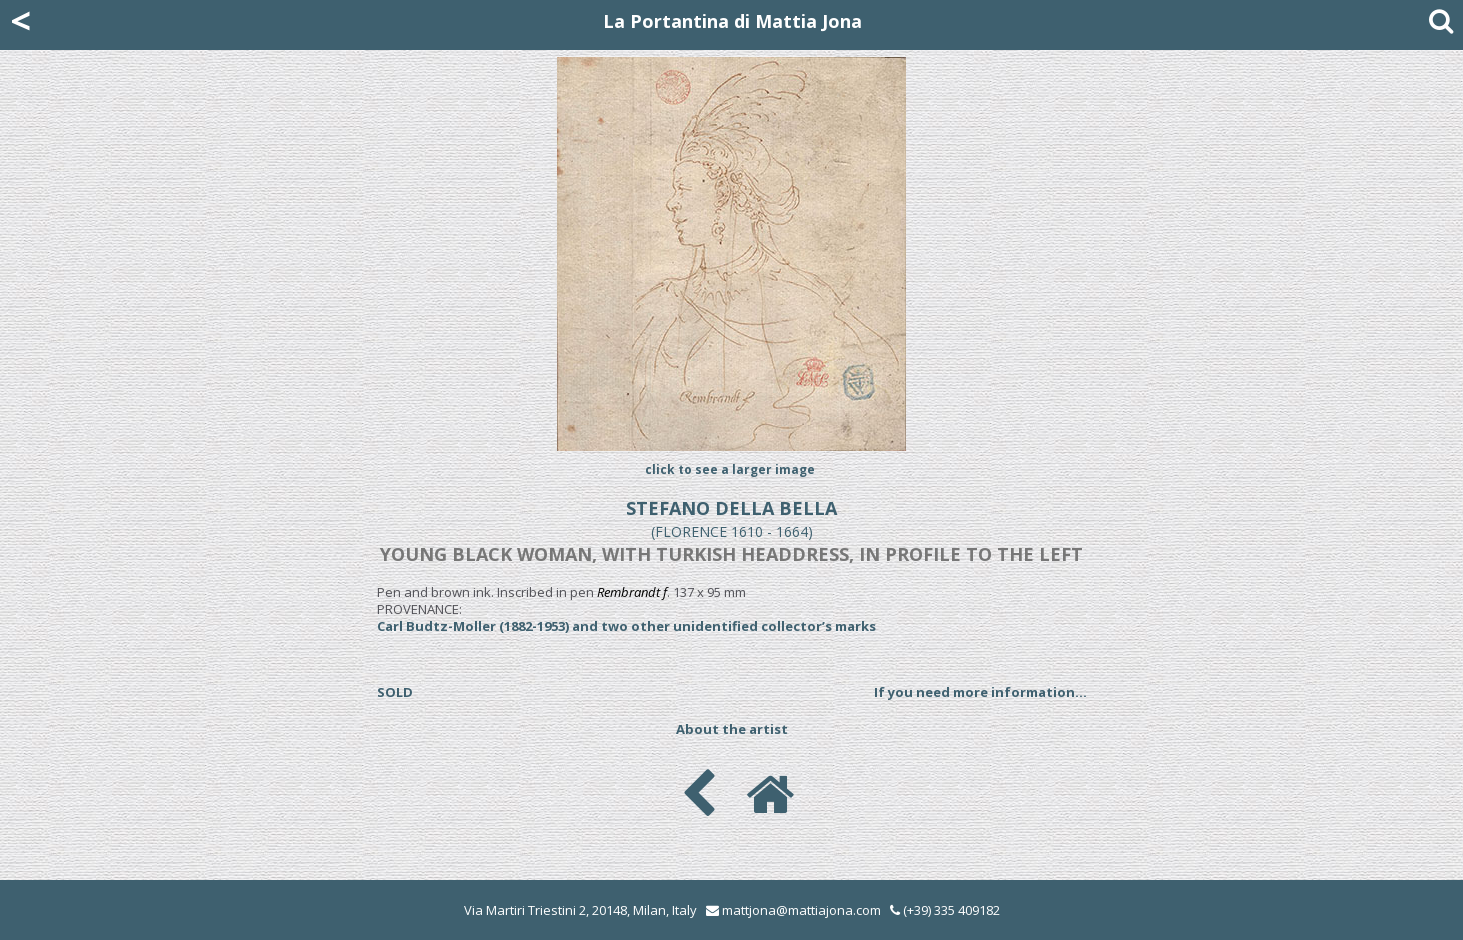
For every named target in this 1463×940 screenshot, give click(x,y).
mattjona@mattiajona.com (801, 910)
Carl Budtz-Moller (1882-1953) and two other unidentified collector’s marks (626, 626)
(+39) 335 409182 (945, 910)
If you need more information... (980, 692)
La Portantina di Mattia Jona (732, 21)
